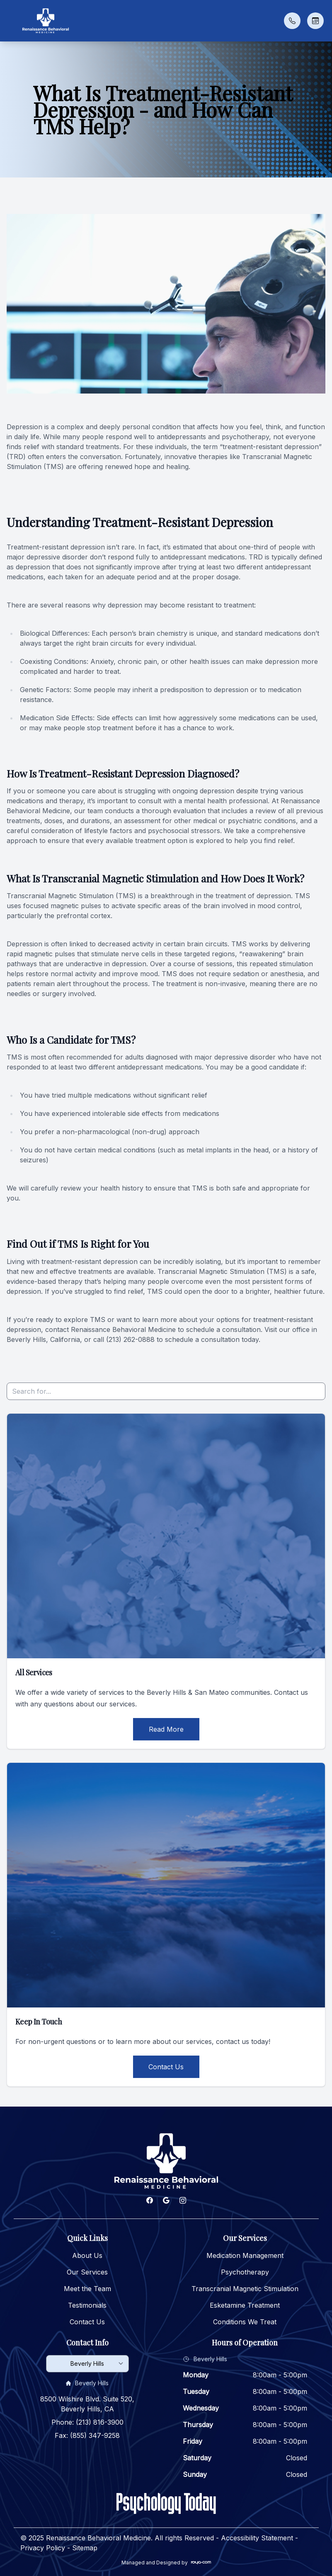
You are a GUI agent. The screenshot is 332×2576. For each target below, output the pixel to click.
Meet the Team (87, 2288)
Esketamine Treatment (245, 2305)
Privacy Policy (42, 2548)
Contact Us (166, 2067)
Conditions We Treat (244, 2322)
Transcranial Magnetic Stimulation (244, 2288)
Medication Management (245, 2255)
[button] (10, 21)
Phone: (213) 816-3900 (87, 2422)
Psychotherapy (245, 2272)
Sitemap (84, 2548)
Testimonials (87, 2305)
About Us (87, 2255)
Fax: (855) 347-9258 (87, 2435)
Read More (166, 1729)
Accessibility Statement (257, 2538)
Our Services (87, 2272)
